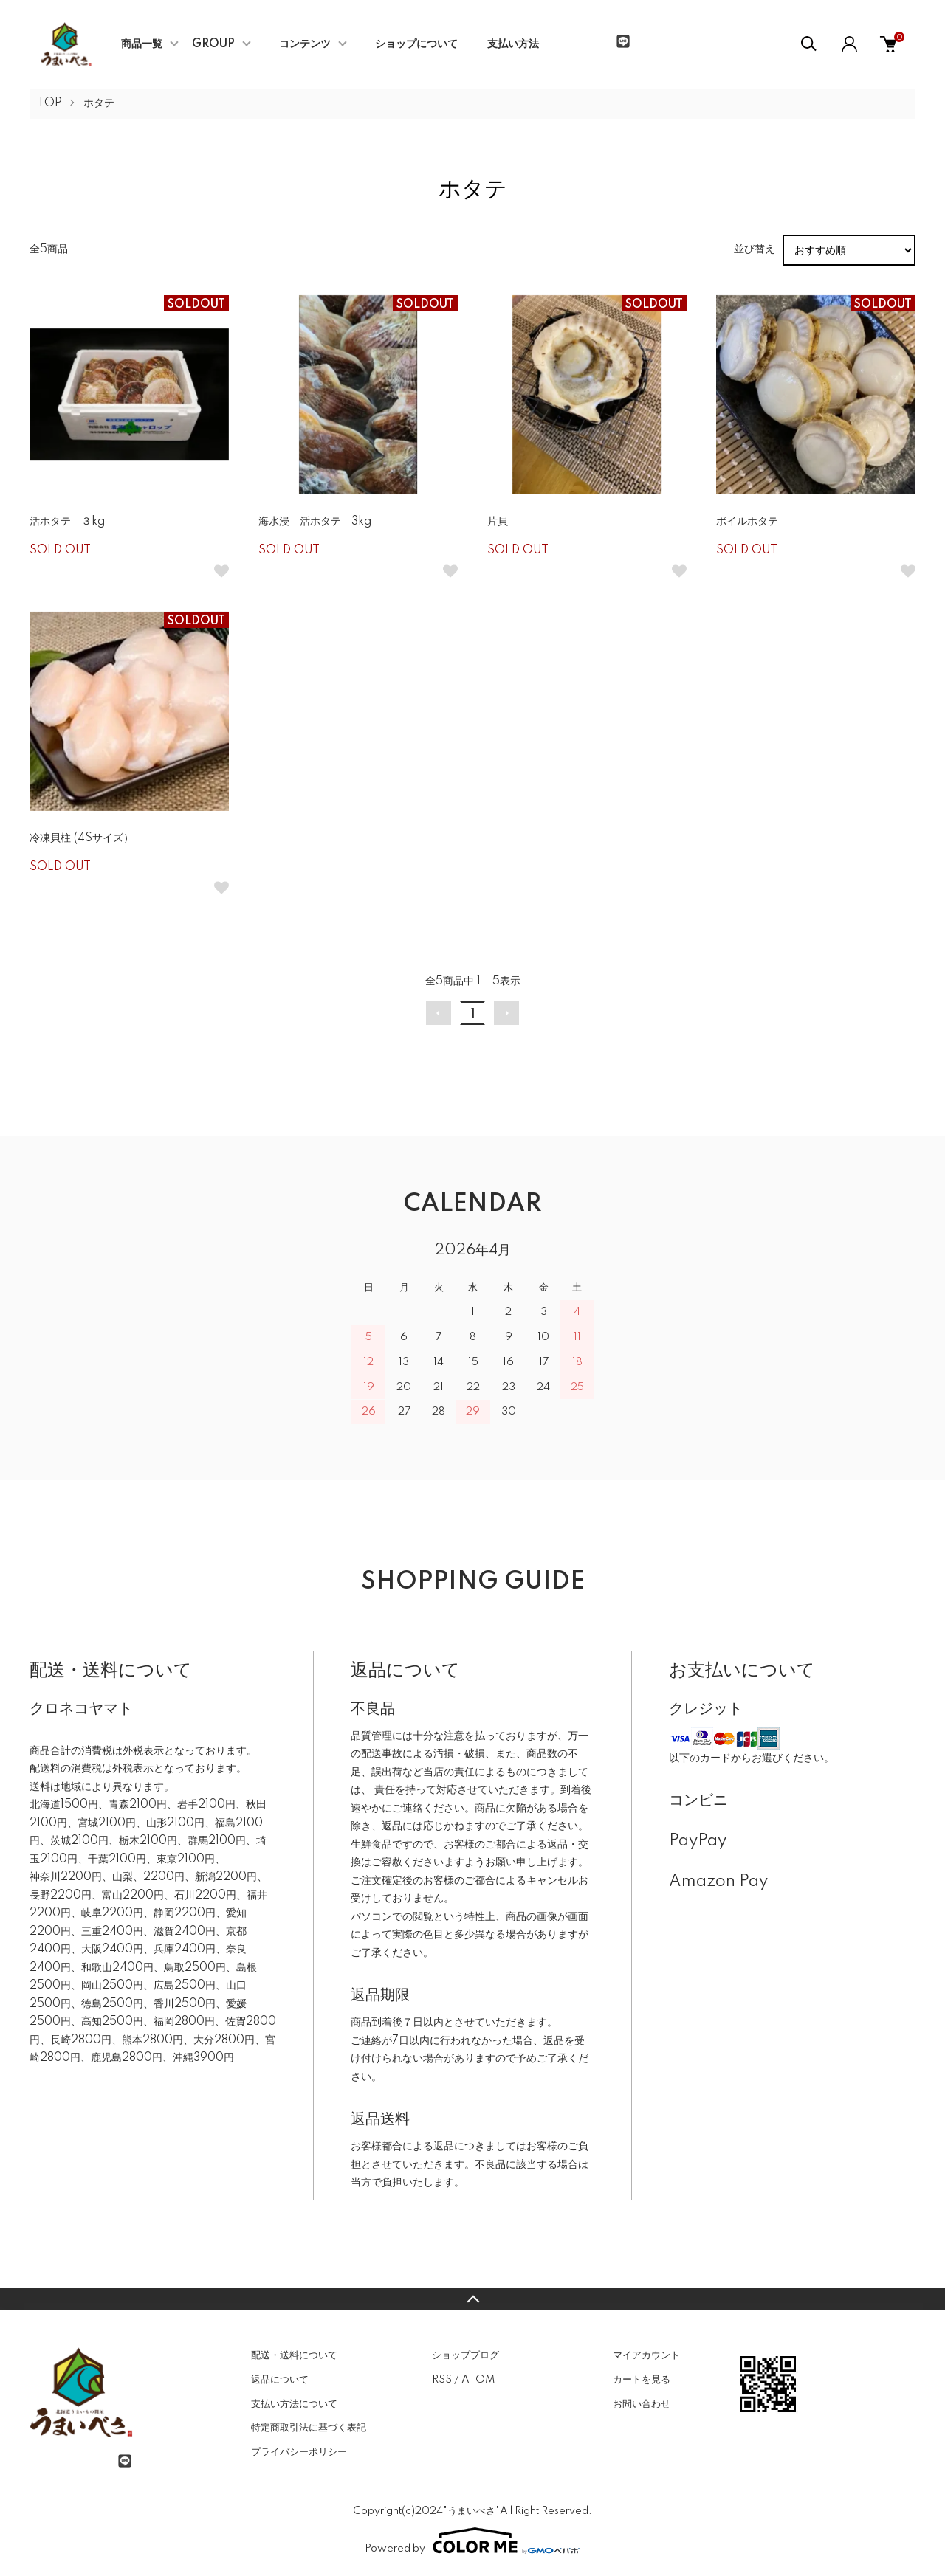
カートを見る (641, 2380)
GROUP (213, 44)
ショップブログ (465, 2355)
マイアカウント (646, 2355)
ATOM (478, 2380)
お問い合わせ (641, 2404)
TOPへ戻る (472, 2299)
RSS (442, 2380)
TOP (49, 103)
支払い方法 (513, 44)
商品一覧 (141, 44)
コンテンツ (305, 44)
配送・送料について (294, 2355)
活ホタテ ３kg (67, 522)
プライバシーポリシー (299, 2452)
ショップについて (416, 44)
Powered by (472, 2540)
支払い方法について (294, 2404)
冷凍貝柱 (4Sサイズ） (82, 838)
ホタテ (98, 103)
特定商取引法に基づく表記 (308, 2428)
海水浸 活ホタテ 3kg (314, 522)
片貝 (497, 522)
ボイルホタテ (747, 522)
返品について (280, 2380)
